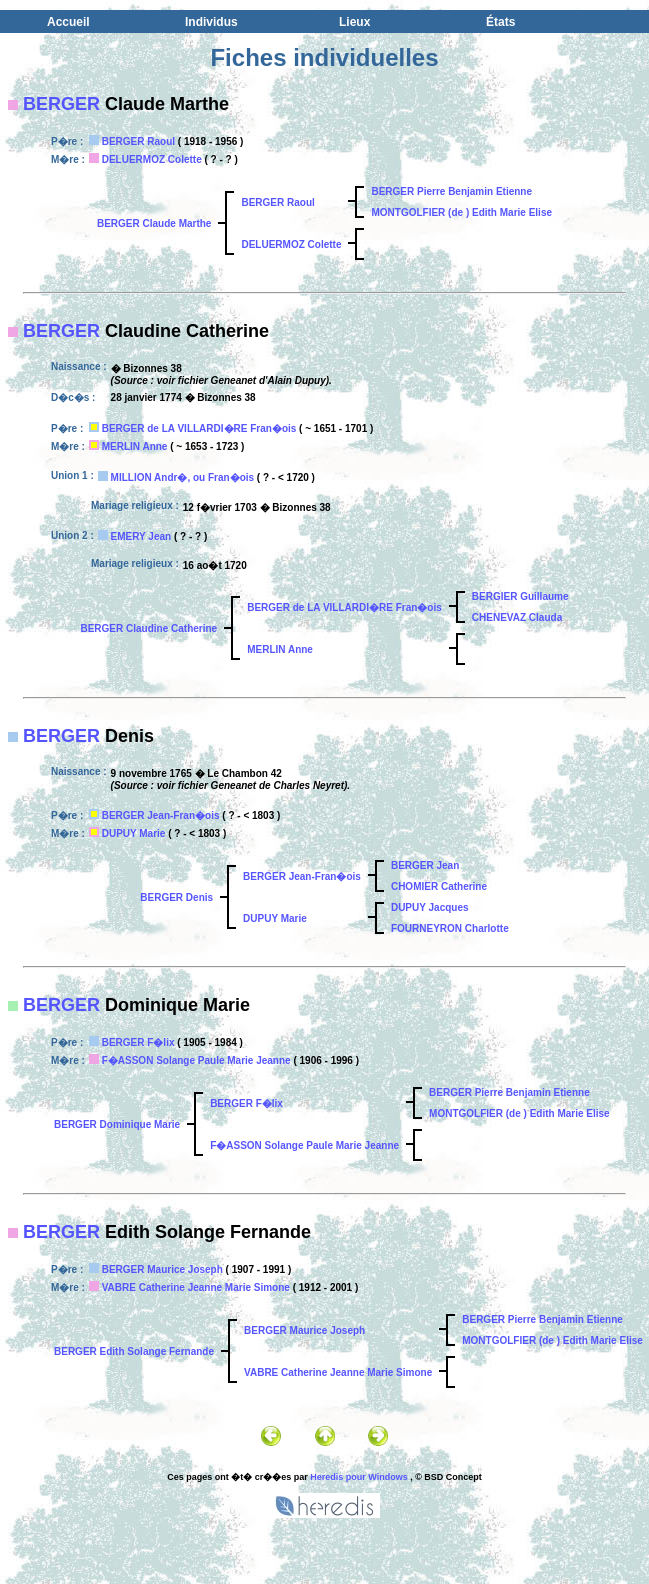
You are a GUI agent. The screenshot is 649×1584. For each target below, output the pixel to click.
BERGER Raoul (138, 141)
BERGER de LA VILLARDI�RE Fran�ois (199, 428)
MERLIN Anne (135, 446)
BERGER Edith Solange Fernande (134, 1351)
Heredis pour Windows (358, 1477)
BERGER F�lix (138, 1042)
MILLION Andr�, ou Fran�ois (183, 477)
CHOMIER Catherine (439, 886)
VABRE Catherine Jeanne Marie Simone (196, 1287)
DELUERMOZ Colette (152, 159)
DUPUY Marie (134, 833)
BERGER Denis (176, 897)
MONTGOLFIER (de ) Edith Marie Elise (461, 212)
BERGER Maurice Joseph (162, 1269)
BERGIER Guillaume (520, 596)
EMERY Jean (141, 536)
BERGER (61, 104)
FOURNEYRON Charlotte (450, 928)
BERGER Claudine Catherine (148, 628)
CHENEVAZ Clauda (517, 617)
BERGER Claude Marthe (154, 223)
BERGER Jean (425, 865)
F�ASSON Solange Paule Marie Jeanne (196, 1060)
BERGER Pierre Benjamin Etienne (451, 191)
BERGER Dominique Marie (117, 1124)
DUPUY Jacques (430, 907)
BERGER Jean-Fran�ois (161, 815)
